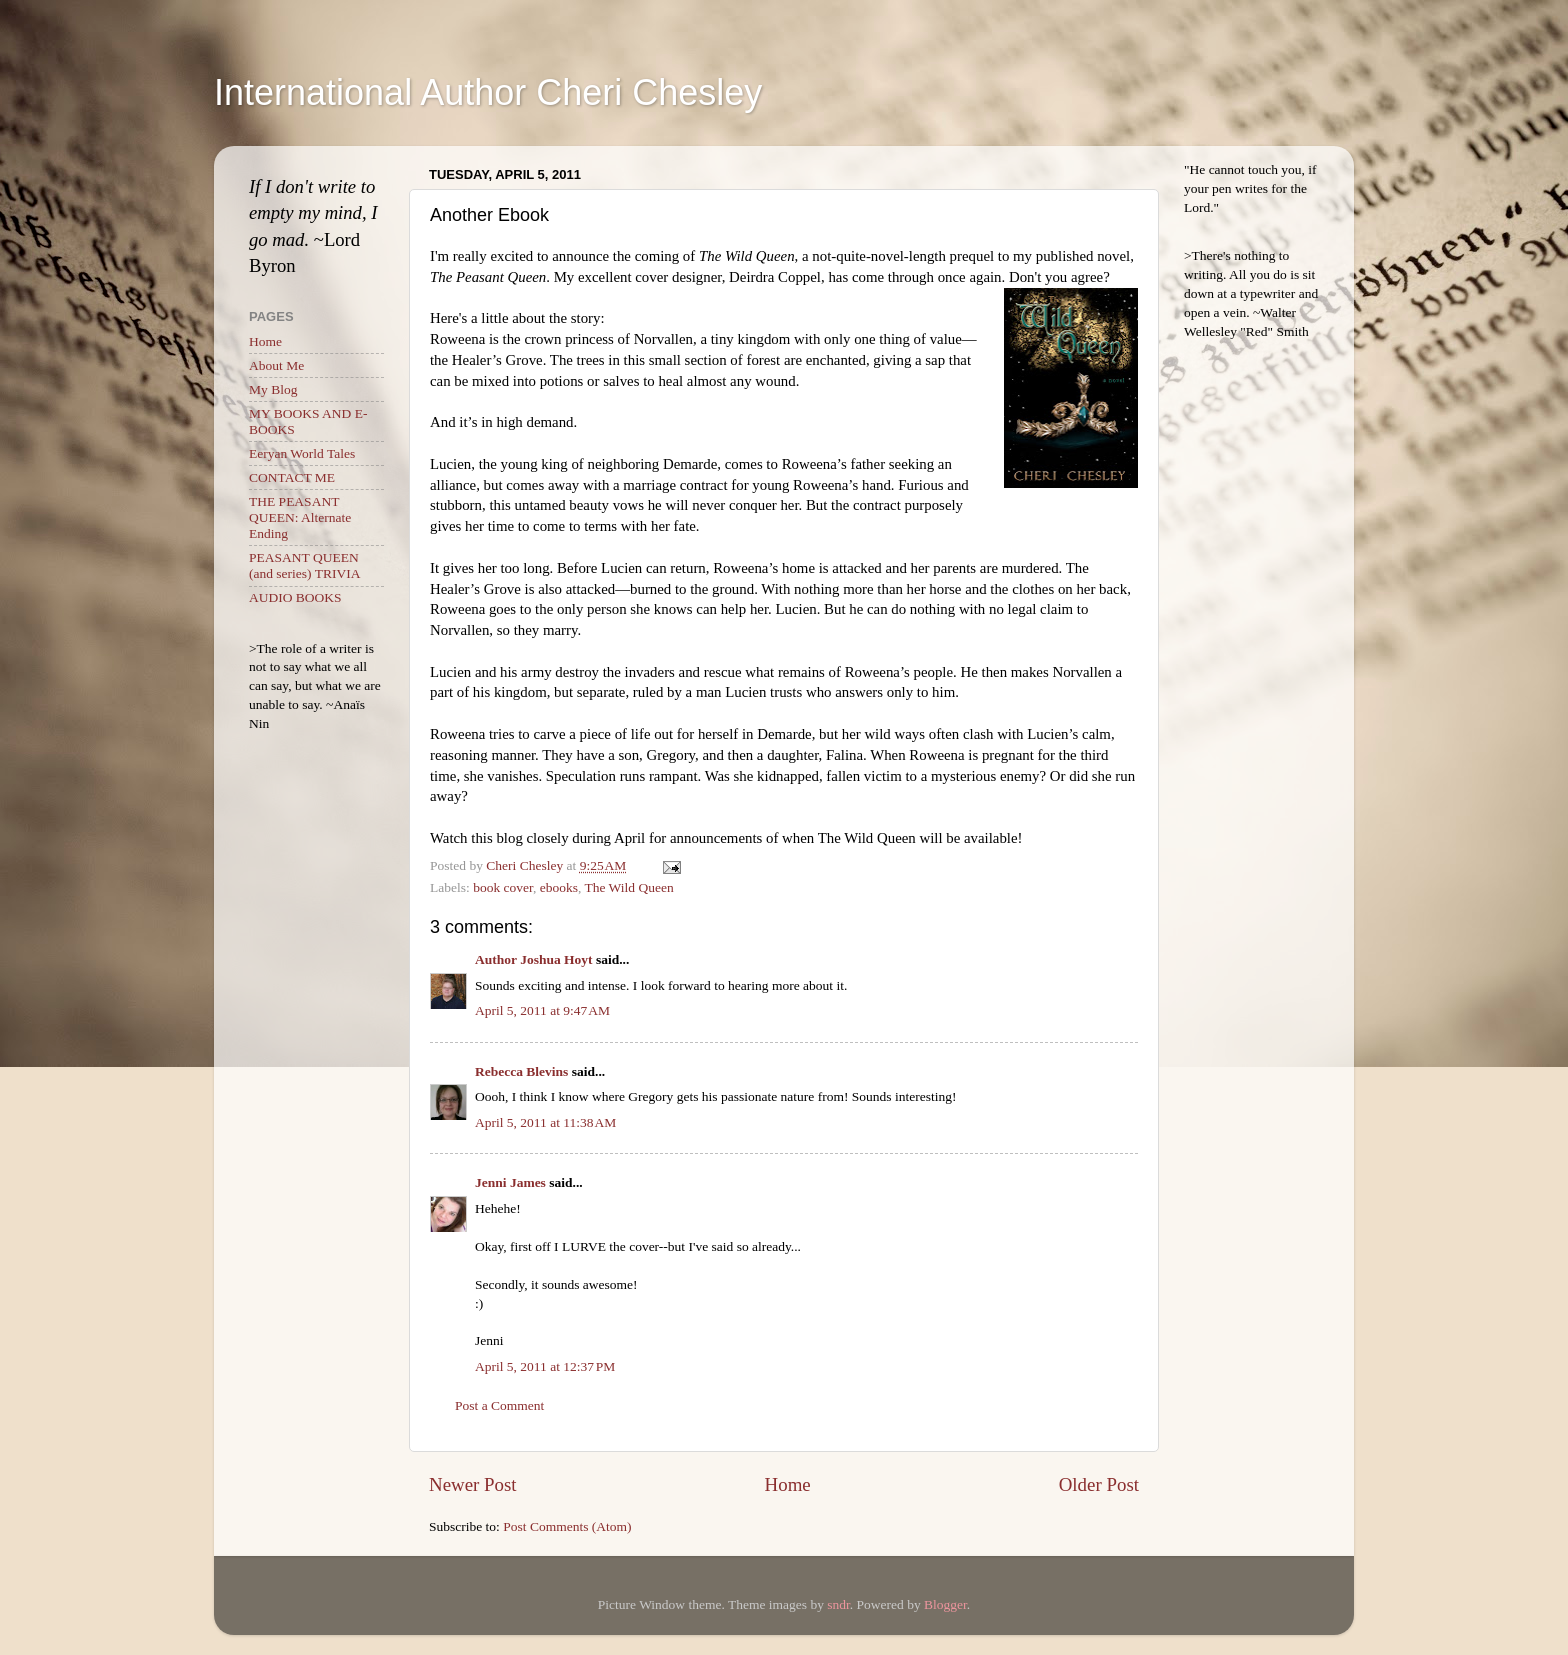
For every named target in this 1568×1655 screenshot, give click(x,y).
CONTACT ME (292, 477)
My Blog (273, 389)
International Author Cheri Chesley (488, 92)
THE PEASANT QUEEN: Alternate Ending (300, 517)
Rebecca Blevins (521, 1071)
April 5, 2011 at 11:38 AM (545, 1122)
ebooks (559, 887)
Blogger (945, 1604)
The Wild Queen (628, 887)
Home (788, 1484)
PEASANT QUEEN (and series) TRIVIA (304, 565)
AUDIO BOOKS (295, 597)
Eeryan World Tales (302, 453)
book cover (503, 887)
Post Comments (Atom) (567, 1526)
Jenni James (510, 1182)
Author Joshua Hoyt (534, 959)
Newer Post (473, 1484)
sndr (838, 1604)
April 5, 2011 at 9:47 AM (542, 1010)
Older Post (1099, 1484)
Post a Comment (499, 1405)
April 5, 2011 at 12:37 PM (545, 1366)
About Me (276, 365)
